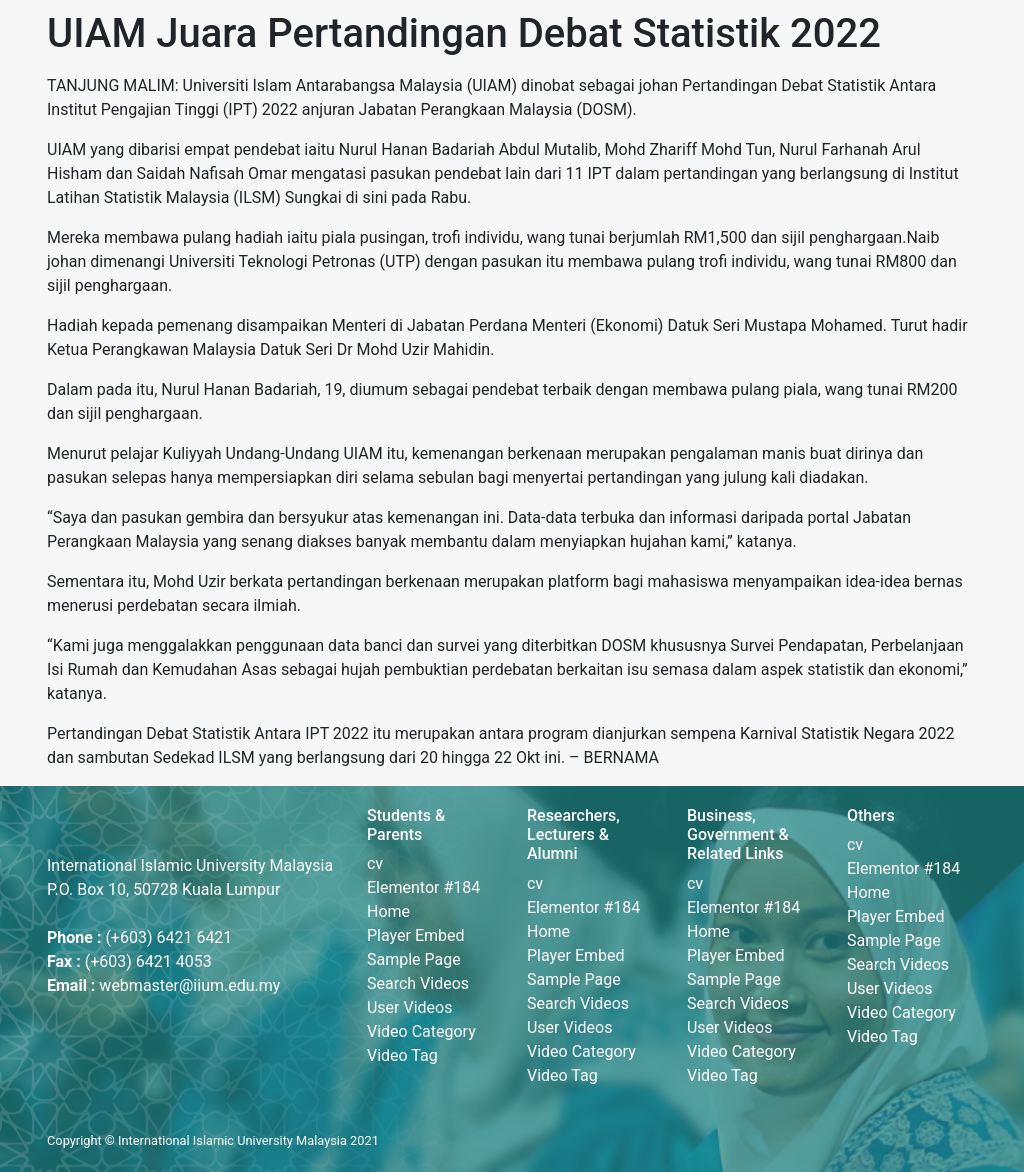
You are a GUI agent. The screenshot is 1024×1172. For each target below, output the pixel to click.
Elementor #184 (423, 887)
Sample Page (414, 959)
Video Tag (402, 1055)
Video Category (421, 1031)
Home (388, 911)
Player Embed (416, 935)
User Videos (409, 1007)
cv (375, 863)
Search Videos (418, 983)
